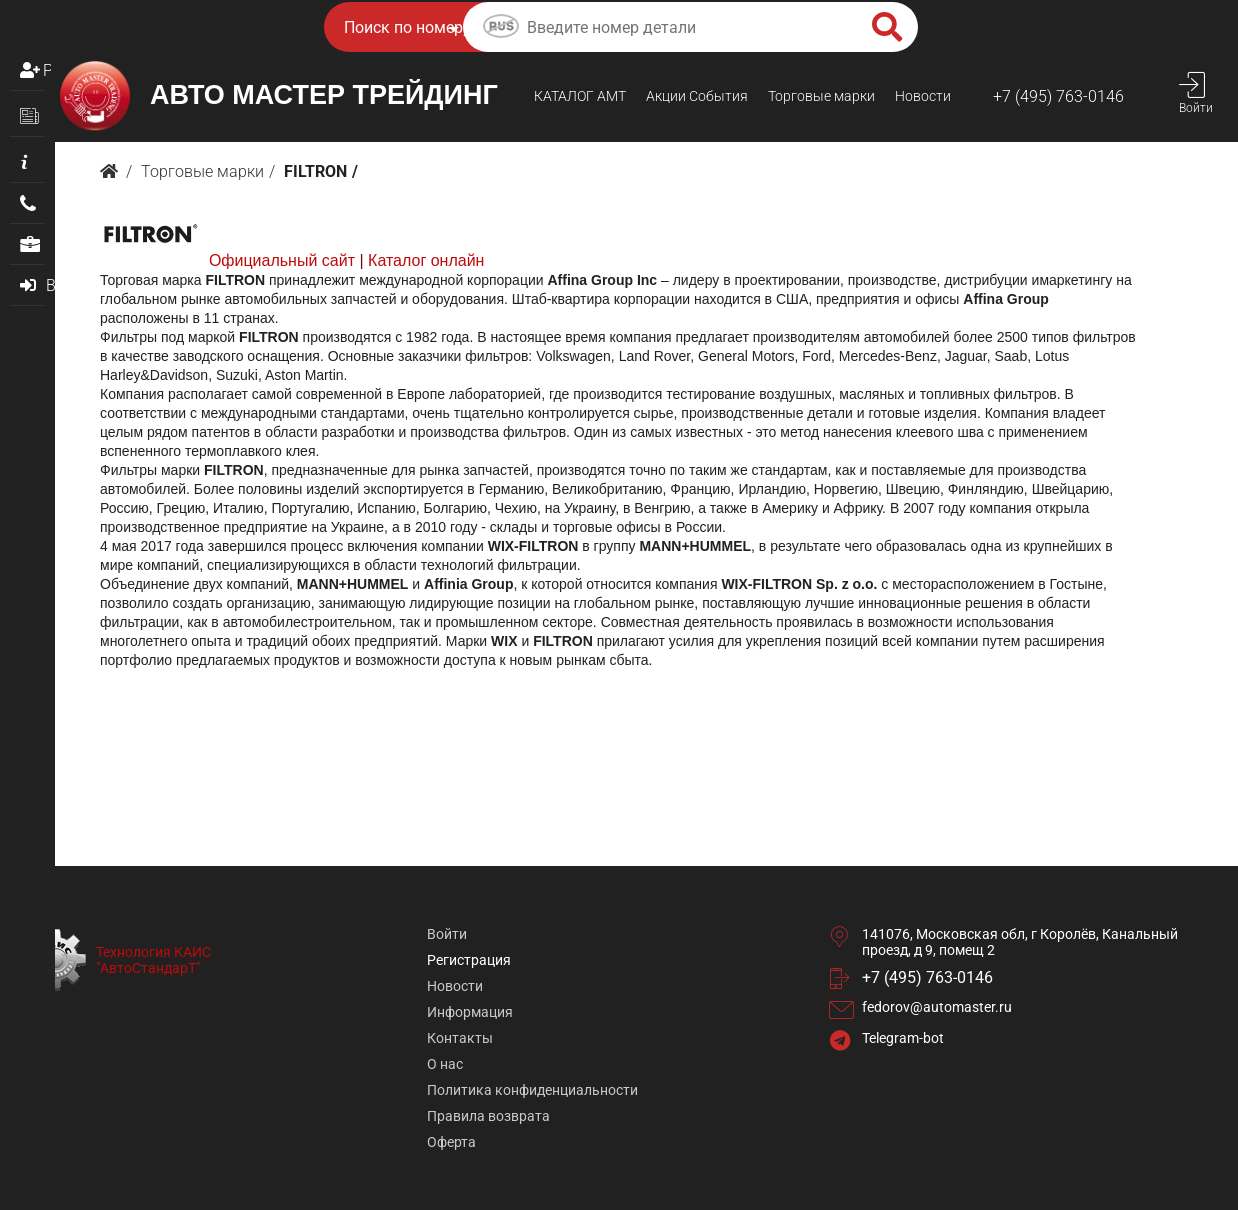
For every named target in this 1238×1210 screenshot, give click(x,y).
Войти (447, 934)
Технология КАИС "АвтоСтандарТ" (153, 960)
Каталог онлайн (426, 260)
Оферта (451, 1142)
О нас (445, 1064)
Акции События (697, 96)
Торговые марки (821, 96)
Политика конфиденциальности (532, 1090)
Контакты (460, 1038)
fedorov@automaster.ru (937, 1007)
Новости (923, 96)
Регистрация (47, 70)
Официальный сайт (282, 260)
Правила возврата (488, 1116)
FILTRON (315, 171)
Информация (470, 1012)
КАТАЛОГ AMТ (580, 96)
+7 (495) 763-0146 (1058, 96)
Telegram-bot (903, 1038)
